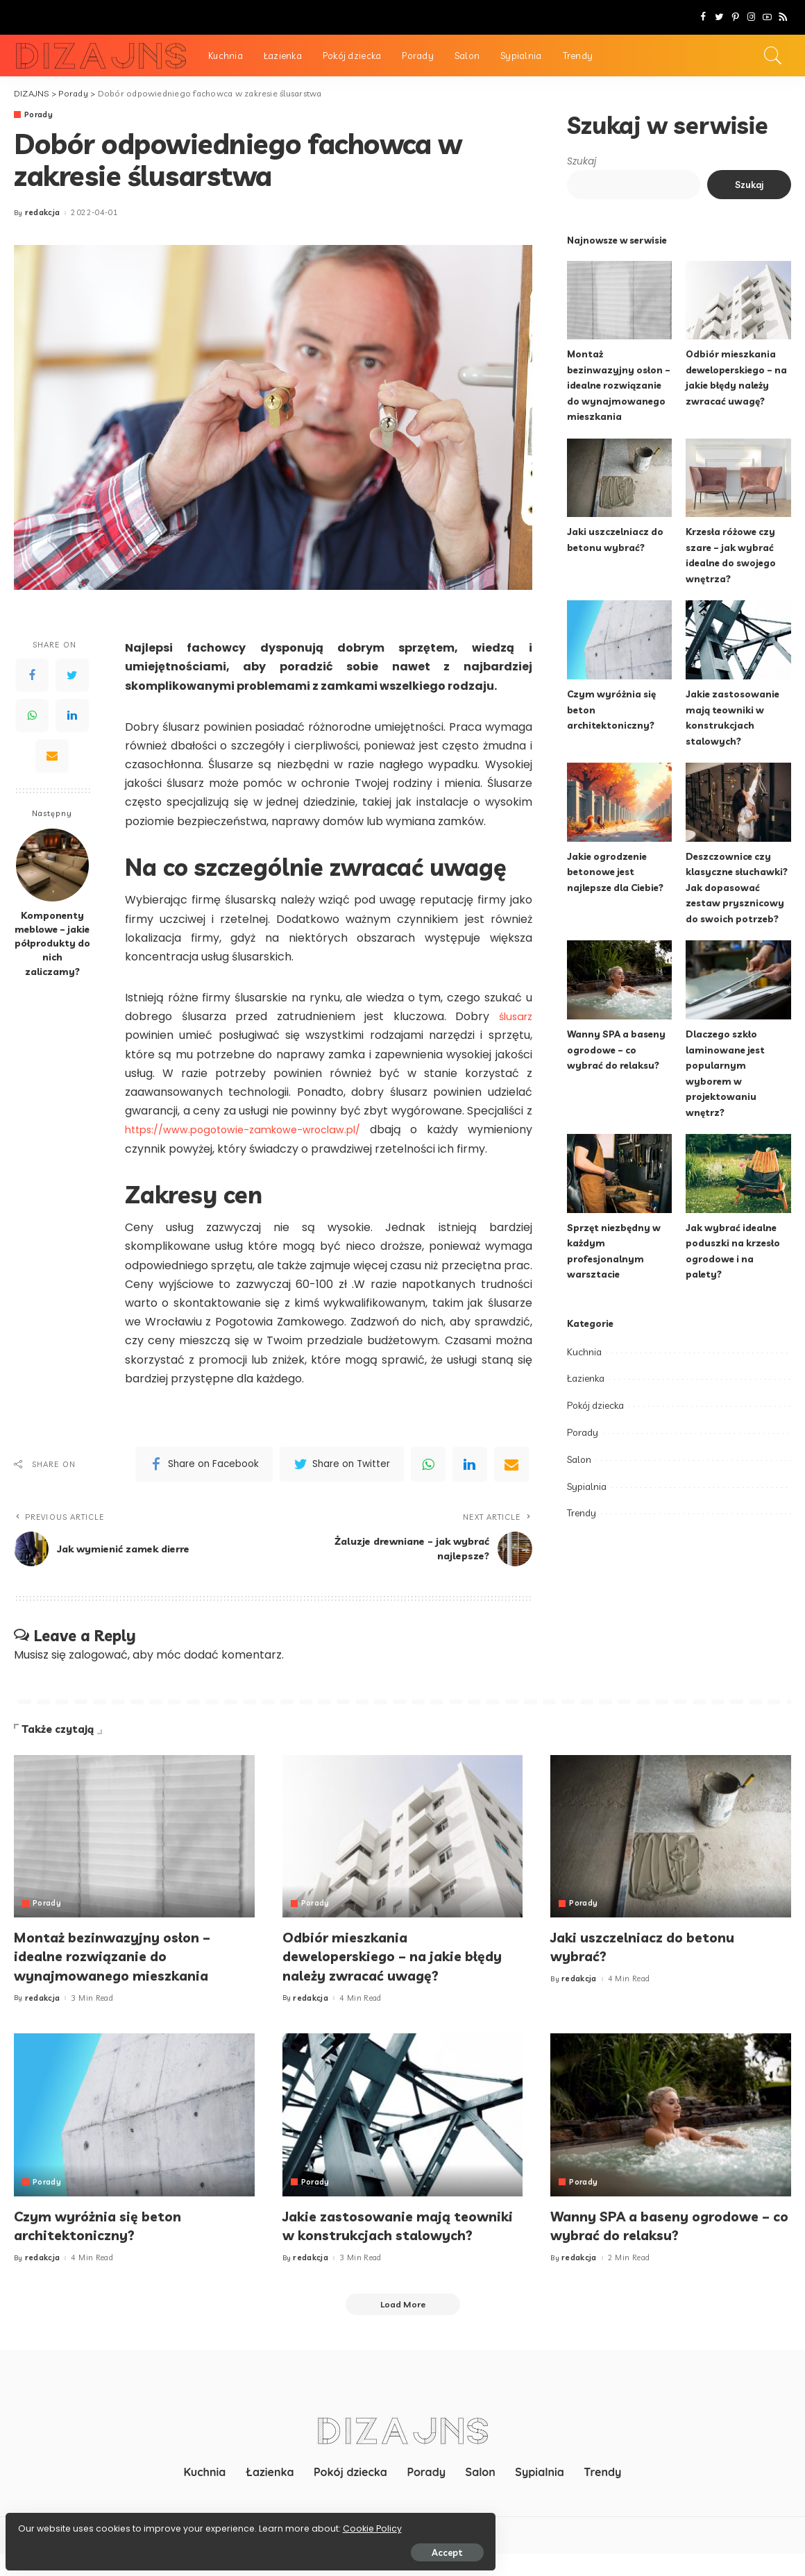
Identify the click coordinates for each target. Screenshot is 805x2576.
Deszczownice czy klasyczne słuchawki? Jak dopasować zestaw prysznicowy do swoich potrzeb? (738, 887)
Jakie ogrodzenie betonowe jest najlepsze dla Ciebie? (618, 871)
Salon (579, 1459)
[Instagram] (751, 17)
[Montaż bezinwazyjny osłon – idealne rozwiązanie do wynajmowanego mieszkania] (619, 300)
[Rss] (783, 17)
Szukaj (581, 161)
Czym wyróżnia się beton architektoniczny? (107, 2225)
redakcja (42, 213)
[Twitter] (719, 17)
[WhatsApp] (32, 715)
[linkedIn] (469, 1464)
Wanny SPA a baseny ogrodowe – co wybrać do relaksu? (618, 1049)
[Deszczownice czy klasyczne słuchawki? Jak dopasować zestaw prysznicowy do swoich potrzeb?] (738, 802)
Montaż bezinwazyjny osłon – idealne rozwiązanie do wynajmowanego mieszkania (619, 385)
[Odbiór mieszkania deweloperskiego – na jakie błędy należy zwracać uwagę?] (738, 300)
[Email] (52, 755)
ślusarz (513, 1017)
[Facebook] (703, 17)
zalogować (98, 1655)
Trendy (581, 1513)
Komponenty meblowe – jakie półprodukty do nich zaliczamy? (52, 943)
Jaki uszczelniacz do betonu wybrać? (653, 1946)
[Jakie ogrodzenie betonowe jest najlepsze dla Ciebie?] (619, 802)
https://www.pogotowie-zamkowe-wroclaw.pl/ (255, 1130)
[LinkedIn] (72, 715)
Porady (38, 115)
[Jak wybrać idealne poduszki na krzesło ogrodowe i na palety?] (738, 1173)
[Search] (773, 55)
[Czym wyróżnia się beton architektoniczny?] (619, 639)
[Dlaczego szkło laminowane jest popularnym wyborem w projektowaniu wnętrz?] (738, 979)
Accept (168, 2546)
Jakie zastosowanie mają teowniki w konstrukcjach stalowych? (377, 2235)
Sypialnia (587, 1486)
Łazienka (585, 1378)
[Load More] (402, 2324)
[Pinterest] (735, 17)
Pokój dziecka (595, 1405)
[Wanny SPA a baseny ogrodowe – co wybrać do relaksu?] (619, 979)
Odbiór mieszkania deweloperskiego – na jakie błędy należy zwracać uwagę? (393, 1956)
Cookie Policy (53, 2522)
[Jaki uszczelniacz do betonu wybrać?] (619, 478)
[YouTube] (767, 17)
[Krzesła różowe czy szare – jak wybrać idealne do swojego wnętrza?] (738, 478)
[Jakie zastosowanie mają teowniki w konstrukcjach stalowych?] (738, 639)
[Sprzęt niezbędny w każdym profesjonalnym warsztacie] (619, 1173)
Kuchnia (584, 1352)
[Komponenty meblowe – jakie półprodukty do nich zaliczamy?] (52, 865)
